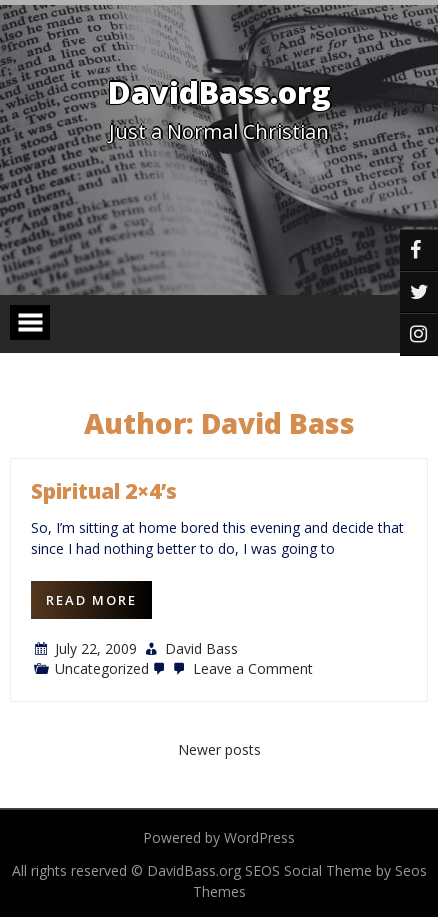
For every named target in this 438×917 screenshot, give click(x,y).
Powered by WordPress (219, 837)
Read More (91, 600)
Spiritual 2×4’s (104, 491)
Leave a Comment (241, 668)
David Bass (201, 648)
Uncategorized (102, 668)
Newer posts (219, 749)
